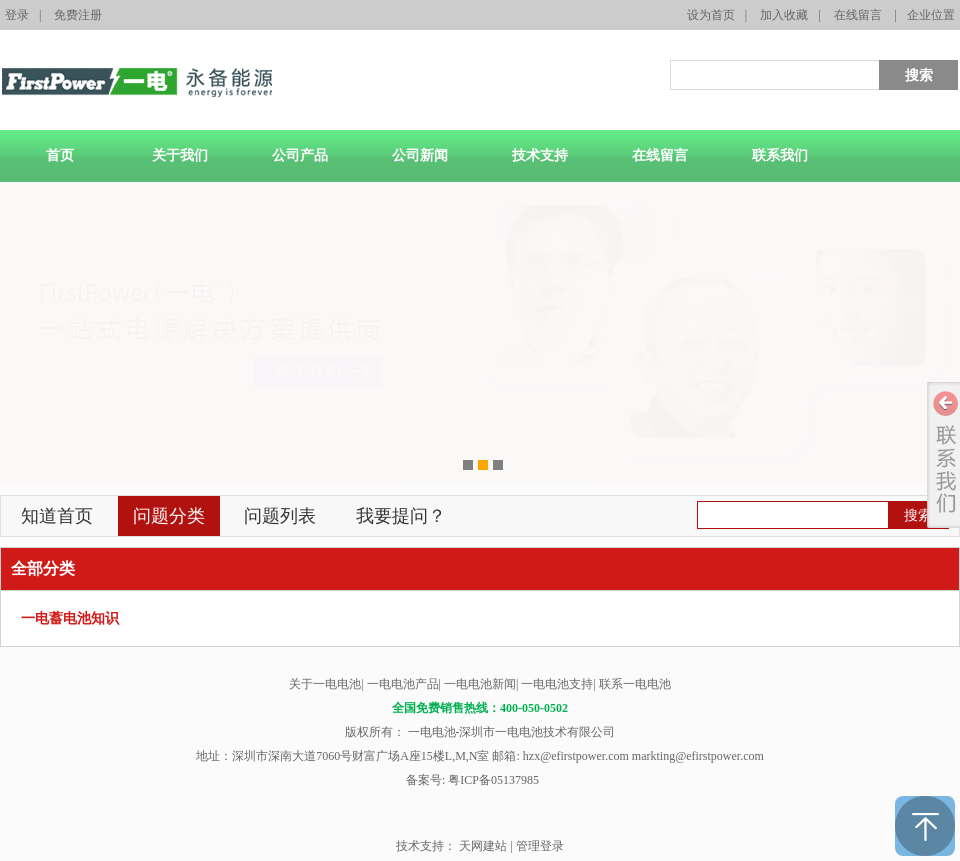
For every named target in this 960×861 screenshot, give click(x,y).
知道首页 (57, 516)
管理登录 (540, 846)
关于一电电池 (325, 684)
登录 (17, 15)
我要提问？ (401, 516)
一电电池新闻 (480, 684)
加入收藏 (784, 15)
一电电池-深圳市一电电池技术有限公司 (510, 732)
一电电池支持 (557, 684)
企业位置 (931, 15)
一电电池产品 (403, 684)
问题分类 (169, 516)
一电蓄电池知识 (70, 618)
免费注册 (78, 15)
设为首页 (711, 15)
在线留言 (858, 15)
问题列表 (280, 516)
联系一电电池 (635, 684)
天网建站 (483, 846)
